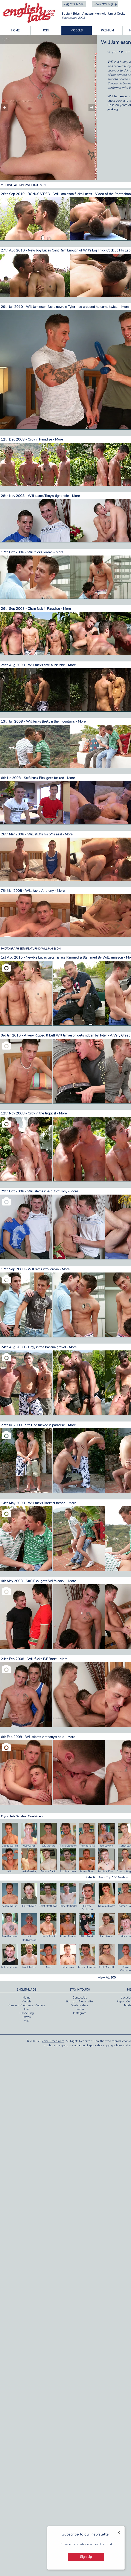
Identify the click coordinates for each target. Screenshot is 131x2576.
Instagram (79, 2013)
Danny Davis (48, 1871)
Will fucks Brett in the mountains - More (56, 721)
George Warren (10, 1845)
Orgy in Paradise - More (45, 439)
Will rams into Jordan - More (49, 1269)
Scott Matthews (67, 1871)
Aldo (9, 1871)
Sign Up (86, 2557)
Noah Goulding (29, 1871)
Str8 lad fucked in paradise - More (50, 1425)
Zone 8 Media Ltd (53, 2041)
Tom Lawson (106, 1845)
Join (26, 2009)
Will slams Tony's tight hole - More (54, 495)
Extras (27, 2017)
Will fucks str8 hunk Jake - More (52, 665)
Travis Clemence (67, 1845)
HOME (15, 30)
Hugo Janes (29, 1845)
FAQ (26, 2021)
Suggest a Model (73, 4)
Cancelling (27, 2013)
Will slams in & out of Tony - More (52, 1191)
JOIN (46, 30)
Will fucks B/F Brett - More (47, 1659)
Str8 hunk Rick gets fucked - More (49, 778)
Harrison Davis (106, 1871)
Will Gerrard (48, 1845)
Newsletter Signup (105, 4)
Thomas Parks (87, 1845)
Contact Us (80, 1998)
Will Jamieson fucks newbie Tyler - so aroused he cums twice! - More (77, 306)
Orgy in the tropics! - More (47, 1113)
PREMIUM (107, 30)
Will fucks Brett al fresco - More (52, 1503)
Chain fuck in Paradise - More (49, 608)
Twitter (79, 2009)
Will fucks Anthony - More (45, 890)
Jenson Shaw (87, 1871)
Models (27, 2001)
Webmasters (79, 2005)
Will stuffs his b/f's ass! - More (50, 834)
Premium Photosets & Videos (27, 2005)
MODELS (77, 30)
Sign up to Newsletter (80, 2001)
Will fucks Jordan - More (45, 552)
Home (26, 1998)
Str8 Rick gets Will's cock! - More (51, 1581)
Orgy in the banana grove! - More (52, 1347)
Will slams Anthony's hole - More (50, 1737)
